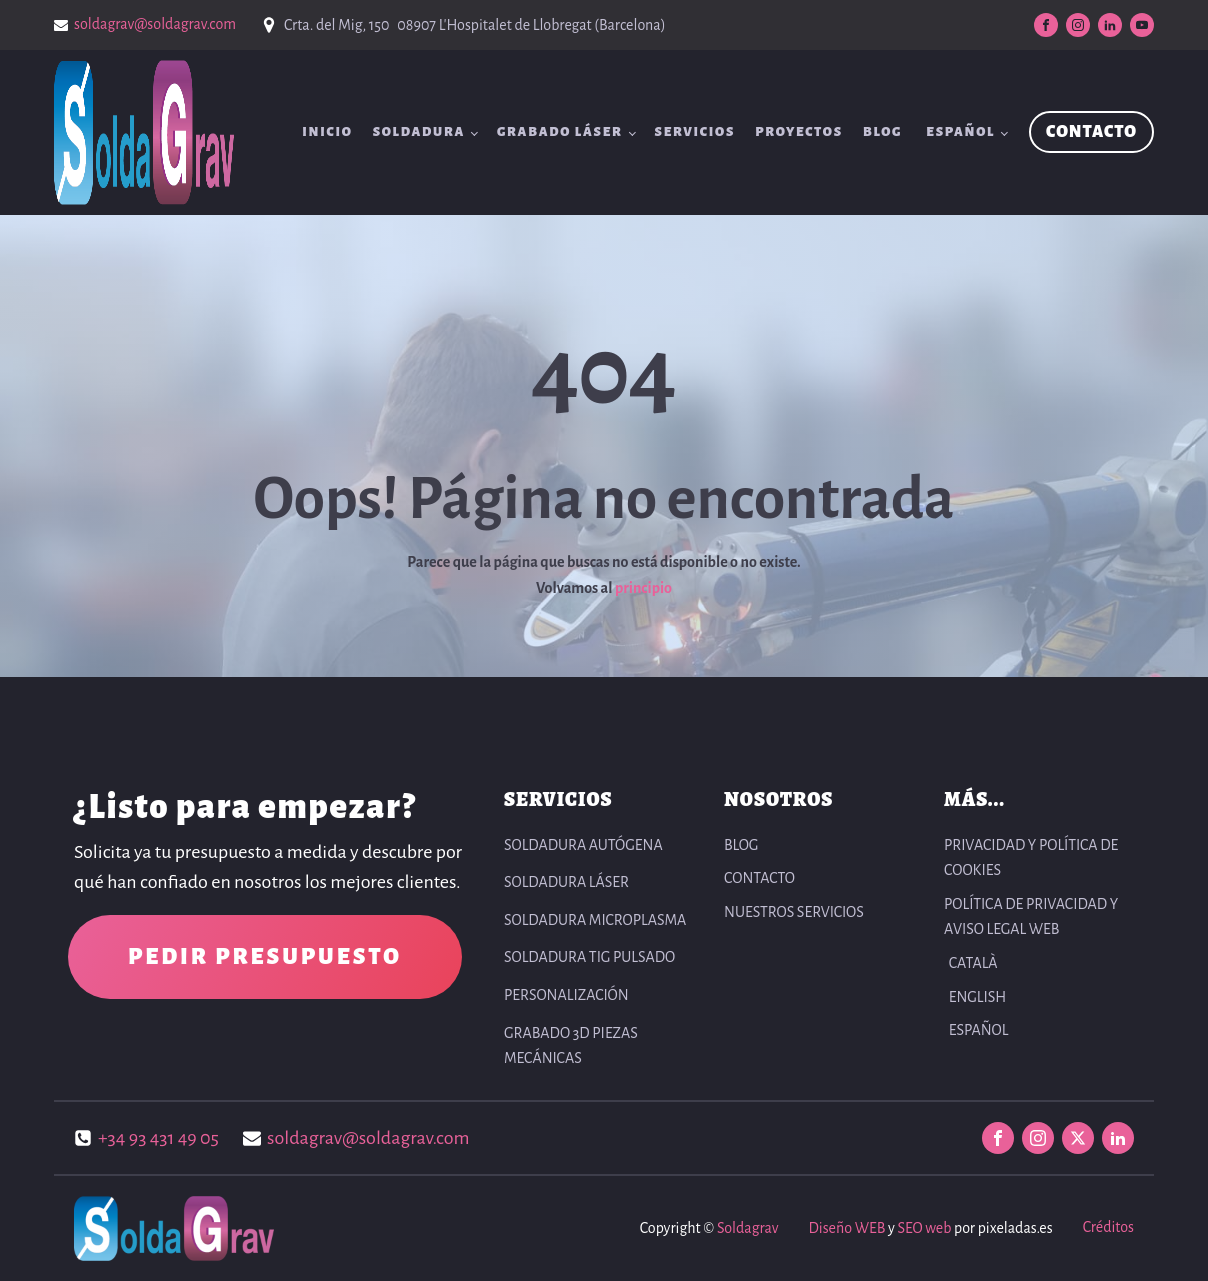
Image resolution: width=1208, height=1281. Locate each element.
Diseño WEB (846, 1228)
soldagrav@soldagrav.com (155, 24)
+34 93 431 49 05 (158, 1138)
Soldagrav (747, 1228)
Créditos (1108, 1227)
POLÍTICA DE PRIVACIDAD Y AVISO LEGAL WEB (1031, 917)
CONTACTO (1091, 132)
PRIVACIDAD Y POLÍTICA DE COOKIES (1031, 858)
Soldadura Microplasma (595, 920)
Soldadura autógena (583, 845)
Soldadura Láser (566, 882)
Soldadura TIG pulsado (589, 957)
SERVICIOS (695, 132)
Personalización (566, 995)
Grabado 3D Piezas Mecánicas (571, 1046)
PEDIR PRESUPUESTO (265, 957)
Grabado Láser (560, 132)
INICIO (327, 132)
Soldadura (419, 132)
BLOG (882, 132)
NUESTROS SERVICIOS (794, 912)
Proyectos (799, 132)
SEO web (924, 1228)
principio (643, 588)
